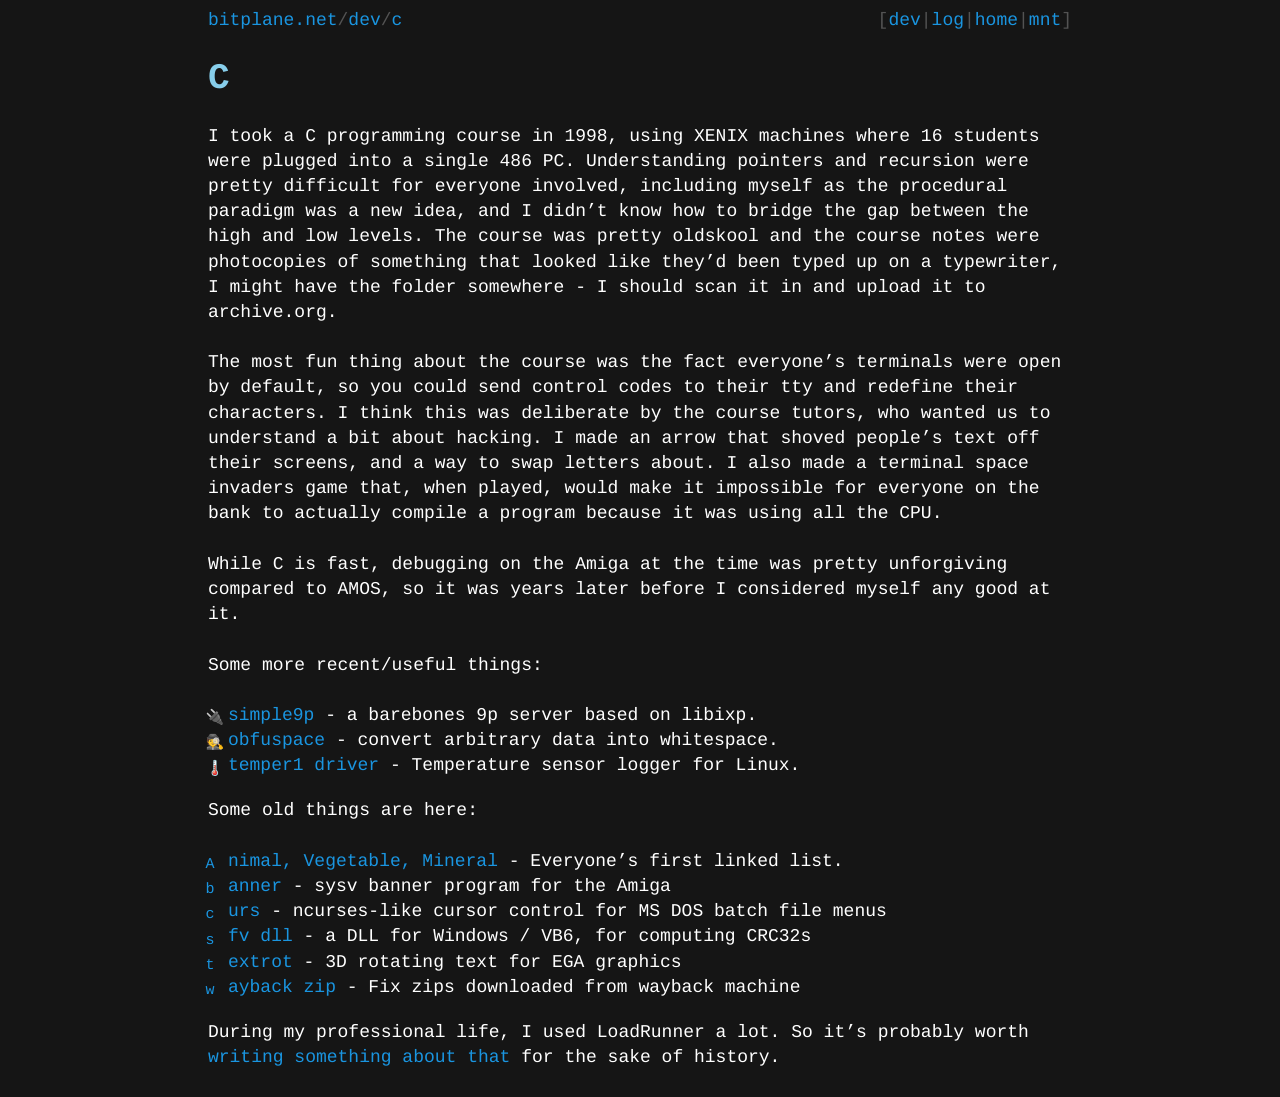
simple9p (271, 716)
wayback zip (282, 988)
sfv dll (260, 937)
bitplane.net (273, 21)
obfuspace (276, 741)
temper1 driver (303, 766)
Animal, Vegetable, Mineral (363, 862)
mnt (1045, 21)
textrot (260, 963)
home (996, 21)
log (948, 21)
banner (255, 887)
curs (244, 912)
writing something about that (359, 1058)
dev (364, 21)
